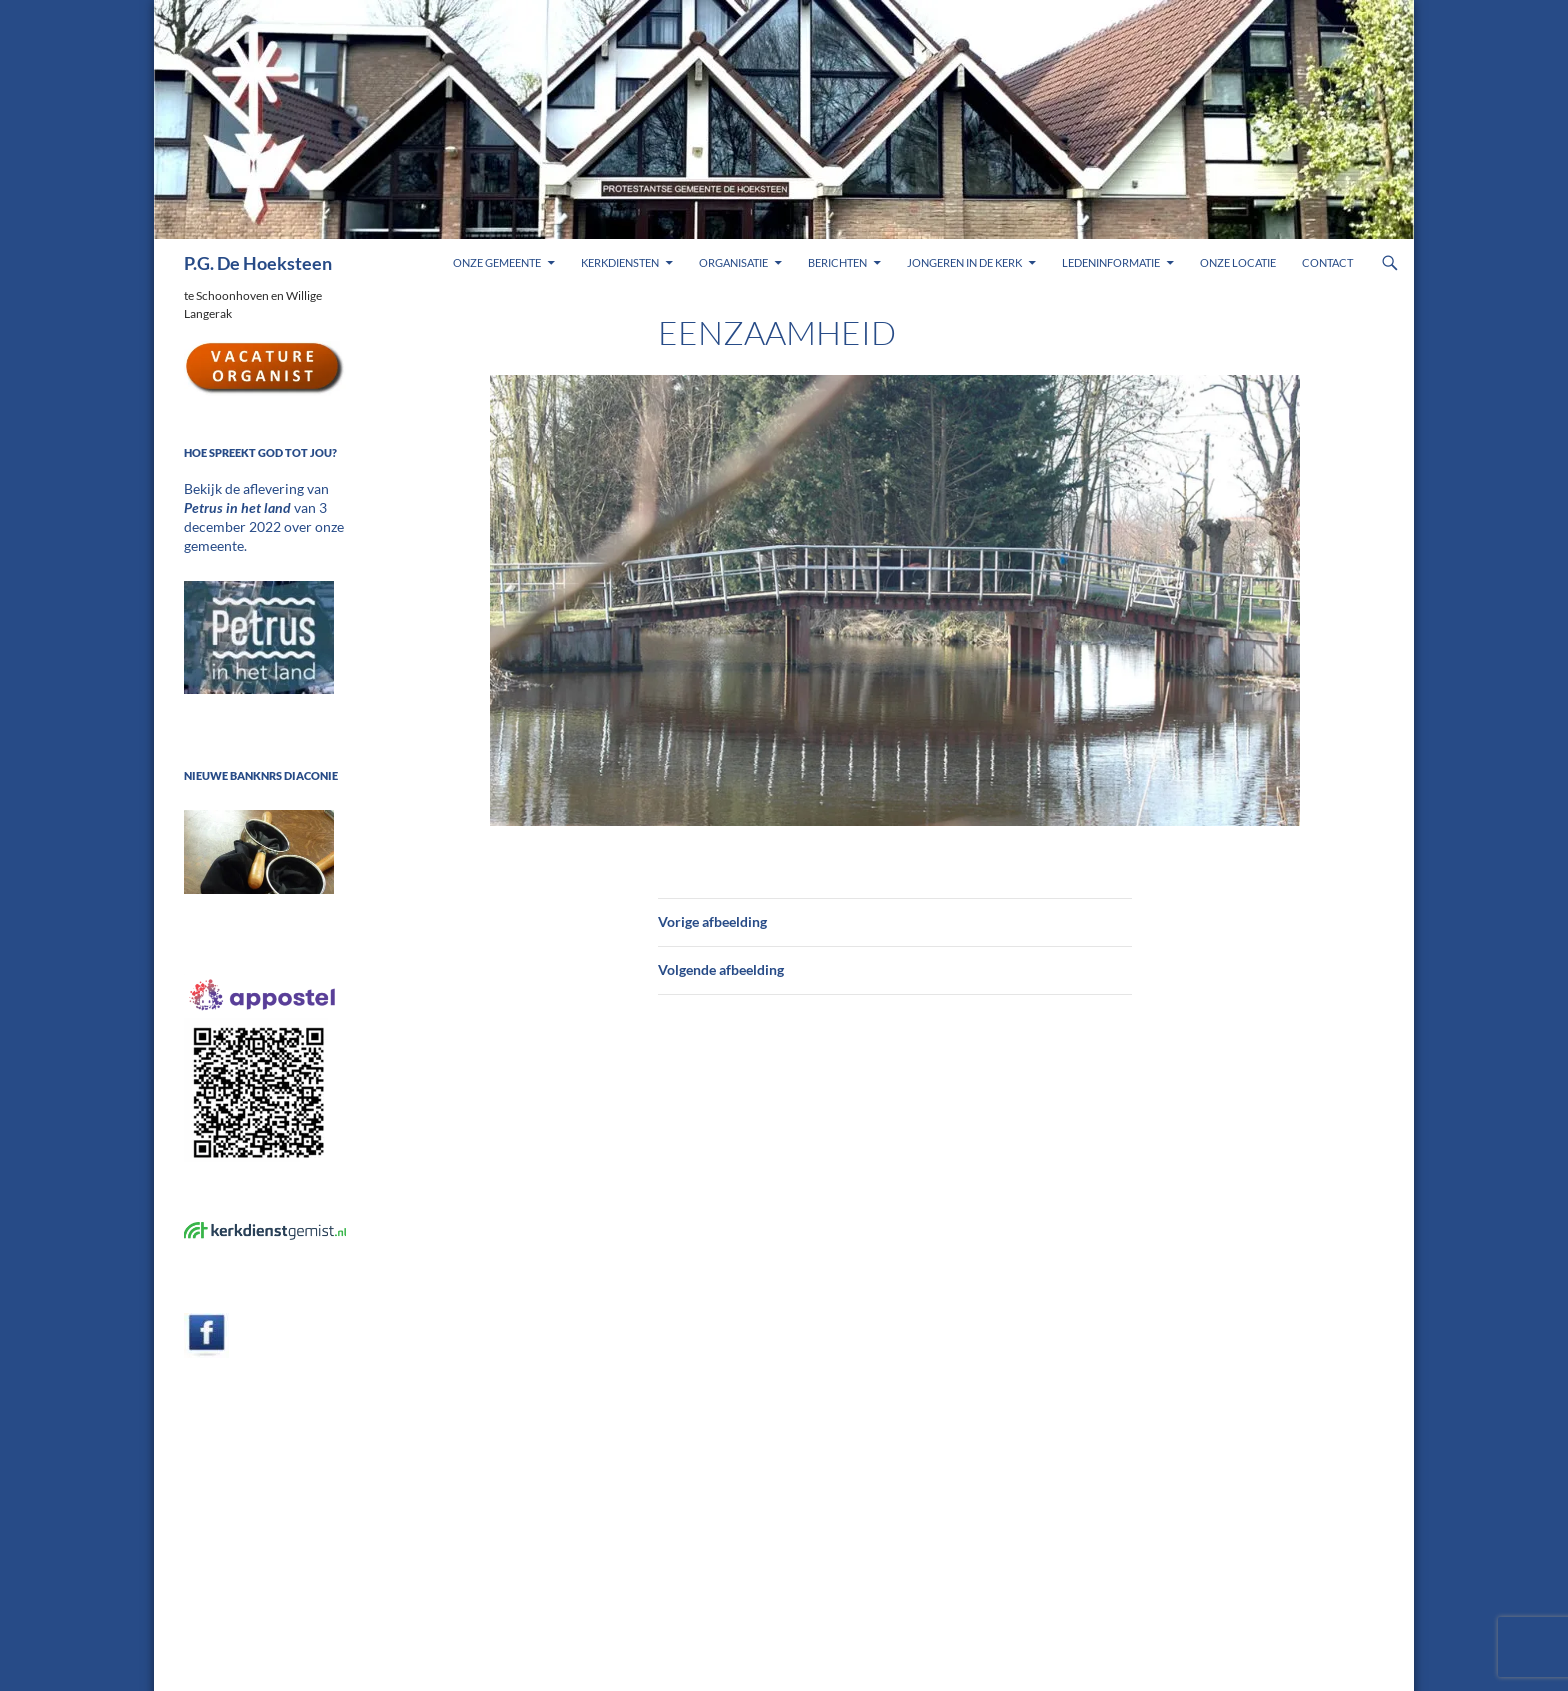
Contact (1327, 262)
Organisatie (733, 262)
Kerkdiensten (620, 262)
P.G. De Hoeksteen (258, 263)
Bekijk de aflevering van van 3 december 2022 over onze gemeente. (262, 506)
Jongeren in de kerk (964, 262)
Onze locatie (1238, 262)
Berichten (837, 262)
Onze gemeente (497, 262)
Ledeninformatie (1111, 262)
